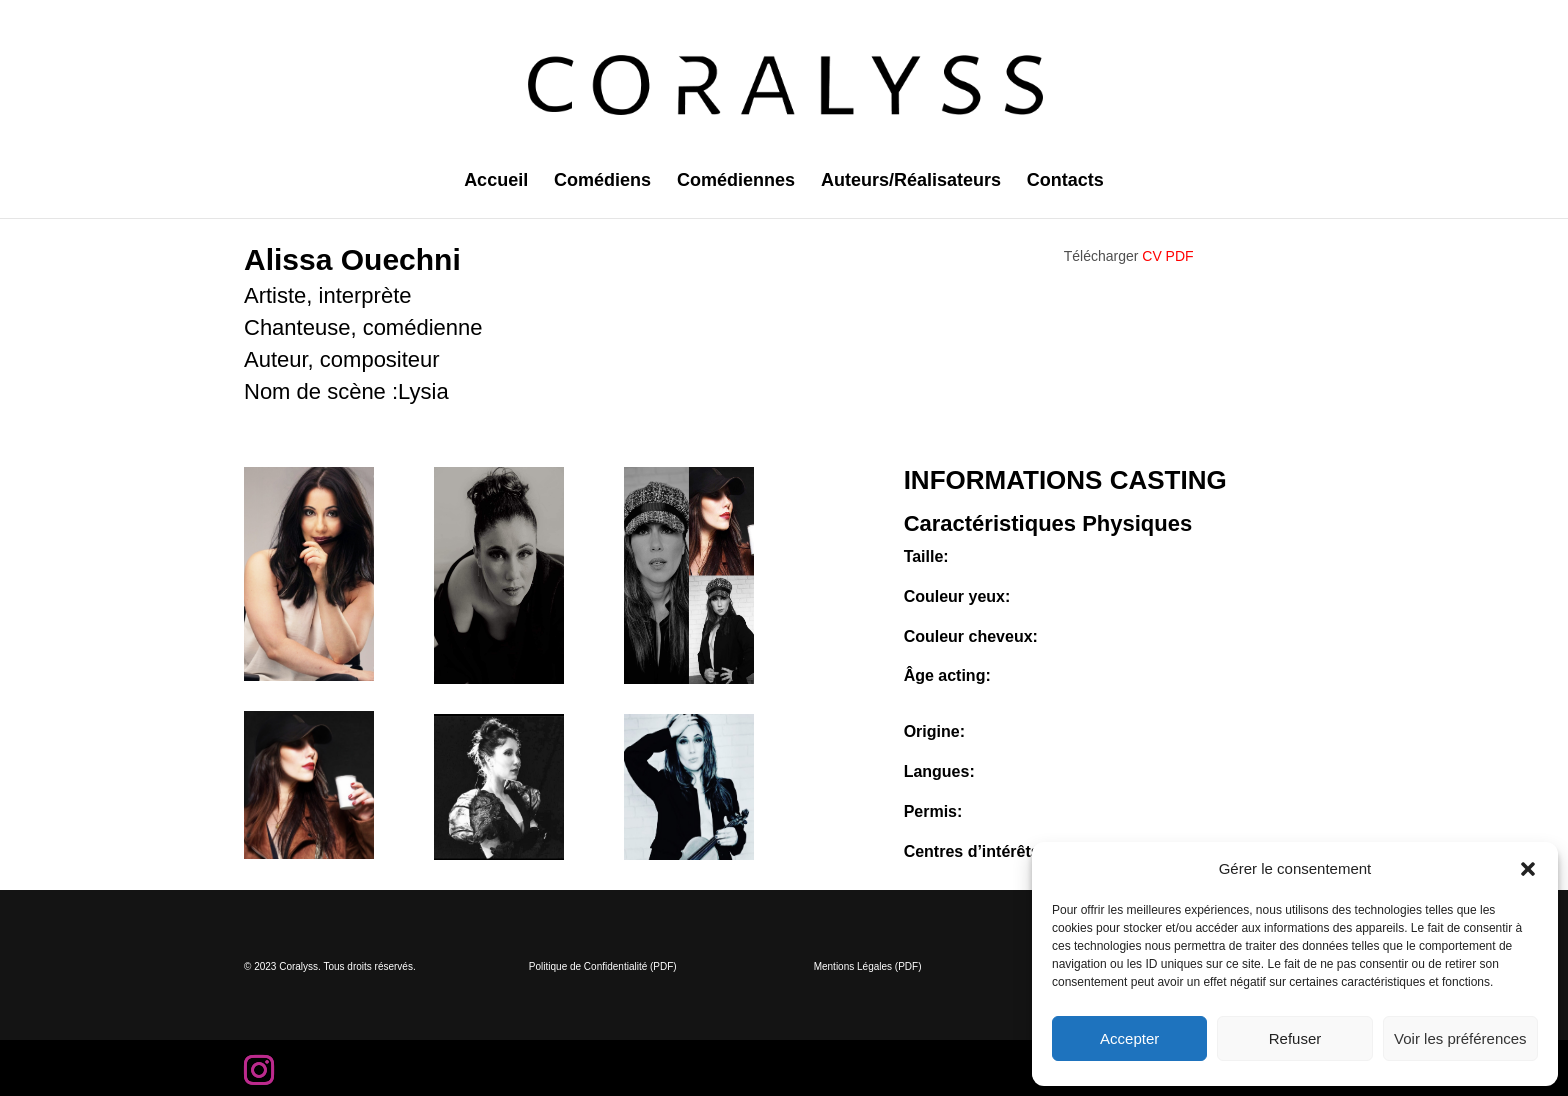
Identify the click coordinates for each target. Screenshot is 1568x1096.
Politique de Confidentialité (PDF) (603, 966)
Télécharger (1129, 256)
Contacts (1065, 181)
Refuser (1295, 1038)
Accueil (496, 181)
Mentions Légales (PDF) (868, 966)
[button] (1528, 869)
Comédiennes (736, 181)
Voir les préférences (1460, 1038)
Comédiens (602, 181)
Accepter (1129, 1038)
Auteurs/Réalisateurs (911, 181)
